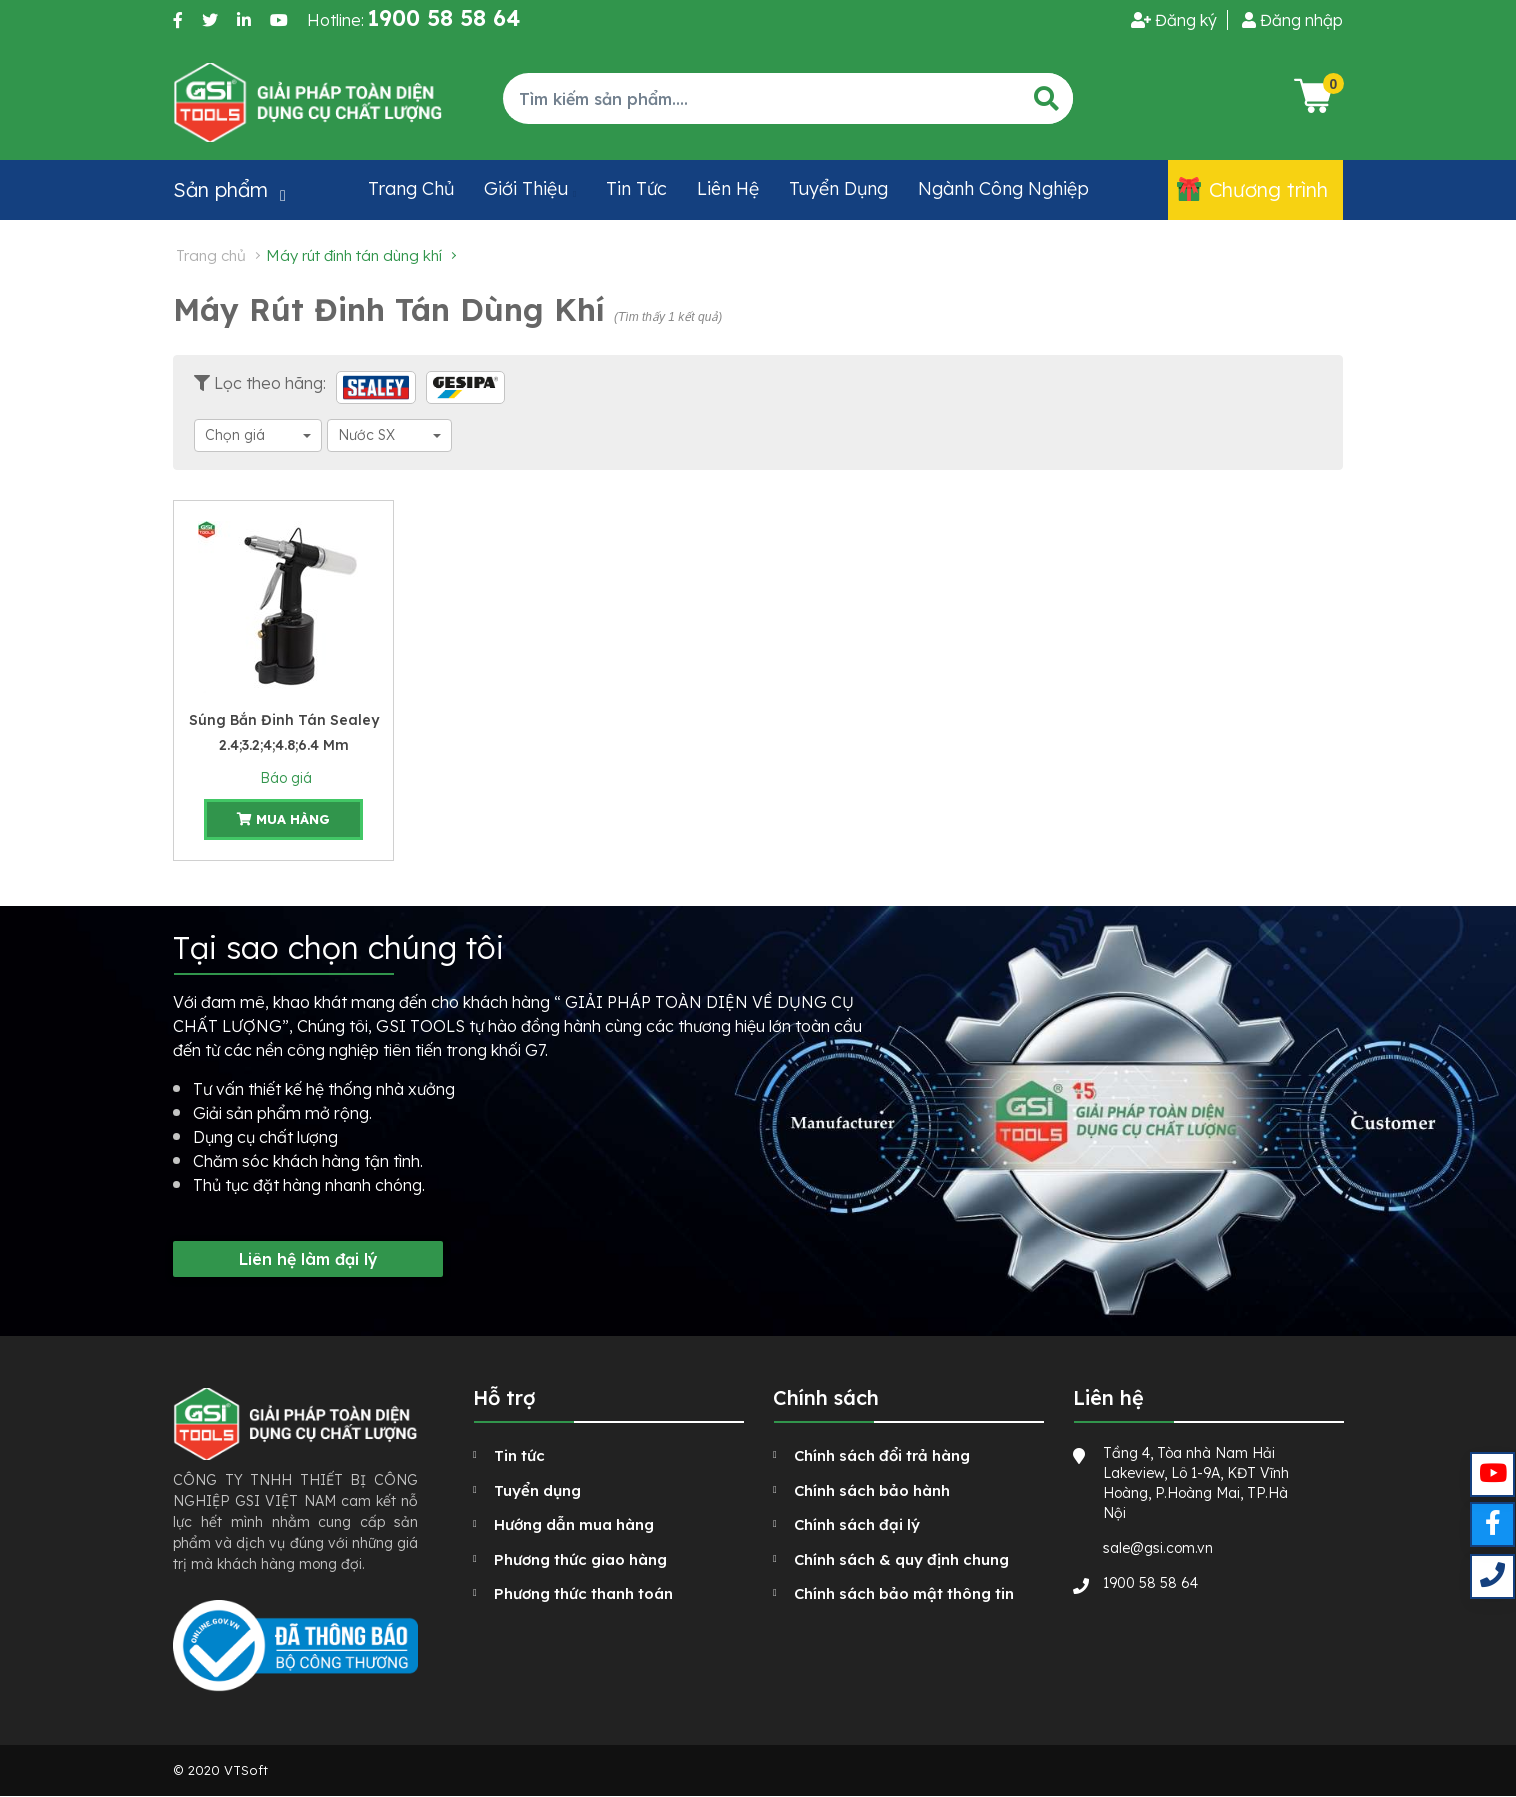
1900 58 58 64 (1150, 1583)
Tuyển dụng (838, 188)
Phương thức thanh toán (583, 1593)
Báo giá (284, 778)
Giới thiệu (526, 188)
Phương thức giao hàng (580, 1559)
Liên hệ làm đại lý (308, 1259)
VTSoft (246, 1770)
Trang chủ (411, 188)
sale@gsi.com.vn (1158, 1548)
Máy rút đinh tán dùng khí (354, 255)
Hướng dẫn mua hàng (574, 1524)
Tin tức (636, 188)
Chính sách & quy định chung (901, 1559)
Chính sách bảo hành (872, 1490)
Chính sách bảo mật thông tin (904, 1593)
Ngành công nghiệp (1003, 188)
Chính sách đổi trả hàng (882, 1455)
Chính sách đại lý (857, 1524)
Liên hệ (728, 188)
